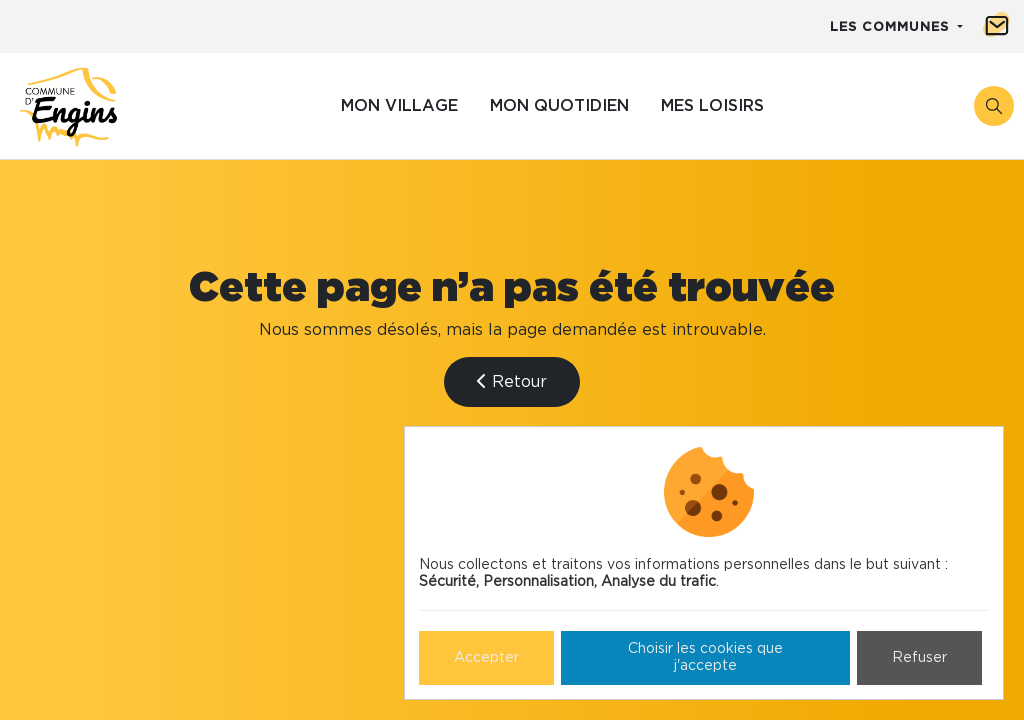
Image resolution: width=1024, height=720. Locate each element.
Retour (512, 381)
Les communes (892, 27)
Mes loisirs (712, 106)
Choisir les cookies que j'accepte (705, 657)
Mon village (399, 106)
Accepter (486, 658)
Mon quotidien (559, 106)
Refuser (919, 658)
